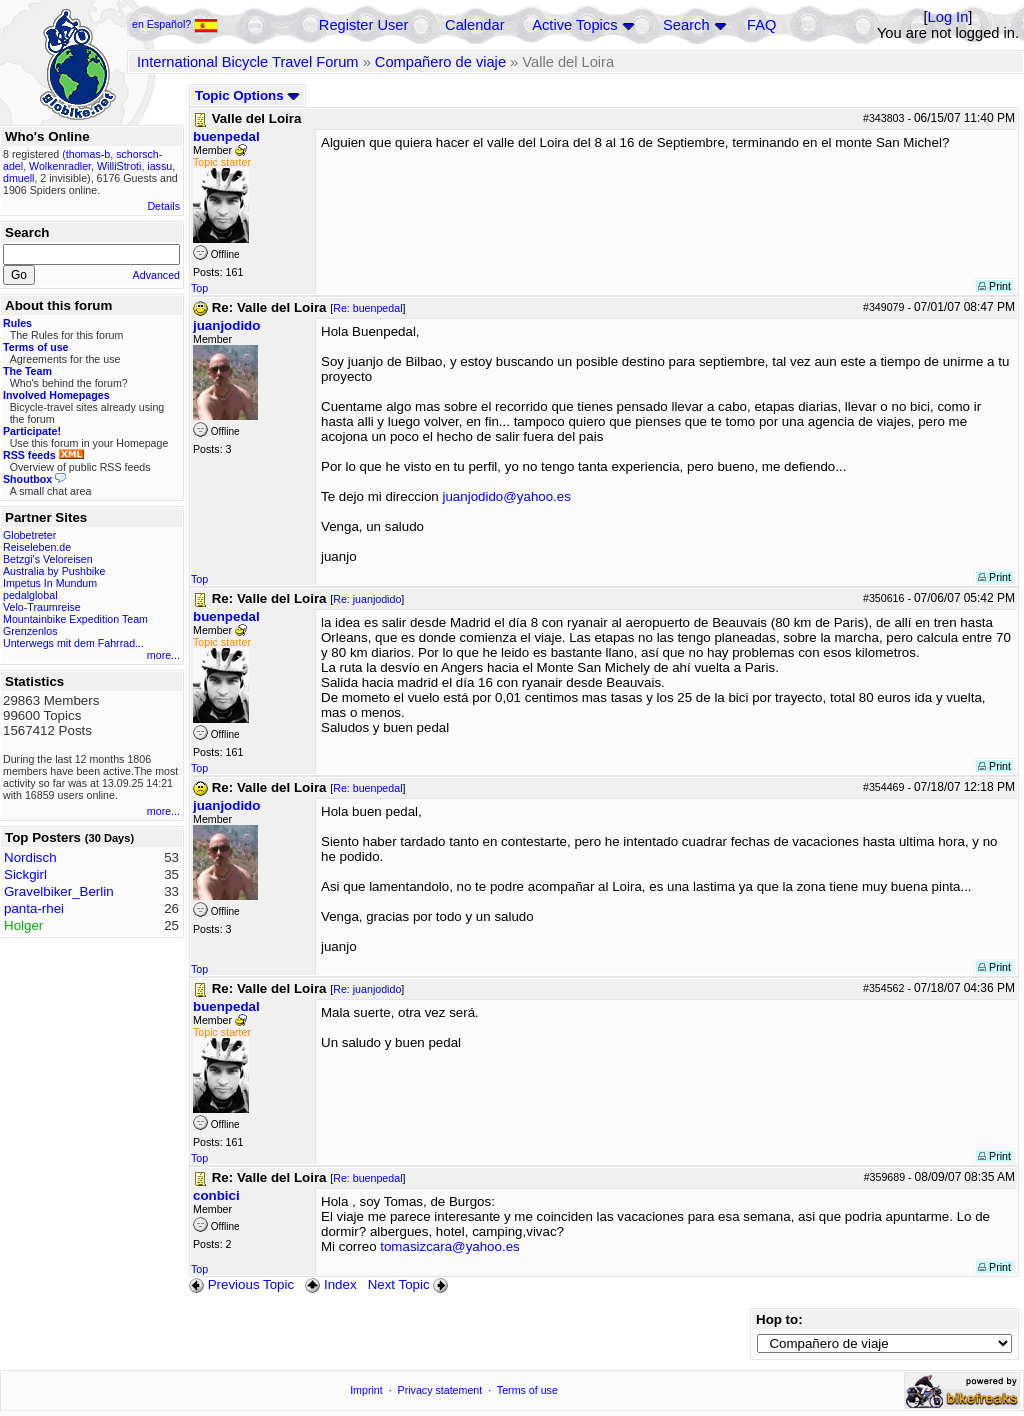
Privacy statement (440, 1390)
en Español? (175, 24)
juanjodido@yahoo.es (507, 496)
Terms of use (527, 1390)
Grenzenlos (30, 631)
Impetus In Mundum (50, 583)
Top (199, 288)
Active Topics (574, 25)
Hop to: (779, 1319)
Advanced (156, 275)
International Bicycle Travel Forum (248, 62)
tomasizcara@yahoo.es (449, 1246)
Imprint (366, 1390)
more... (163, 655)
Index (330, 1284)
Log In (948, 17)
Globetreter (29, 535)
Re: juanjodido (367, 599)
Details (163, 206)
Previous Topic (241, 1284)
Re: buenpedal (367, 308)
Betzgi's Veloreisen (48, 559)
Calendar (474, 25)
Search (686, 25)
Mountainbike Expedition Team (75, 619)
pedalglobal (30, 595)
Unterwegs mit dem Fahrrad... (73, 643)
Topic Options (247, 95)
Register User (364, 25)
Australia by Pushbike (54, 571)
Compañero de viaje (440, 62)
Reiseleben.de (37, 547)
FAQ (761, 25)
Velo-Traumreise (42, 607)
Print (994, 286)
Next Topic (410, 1284)
